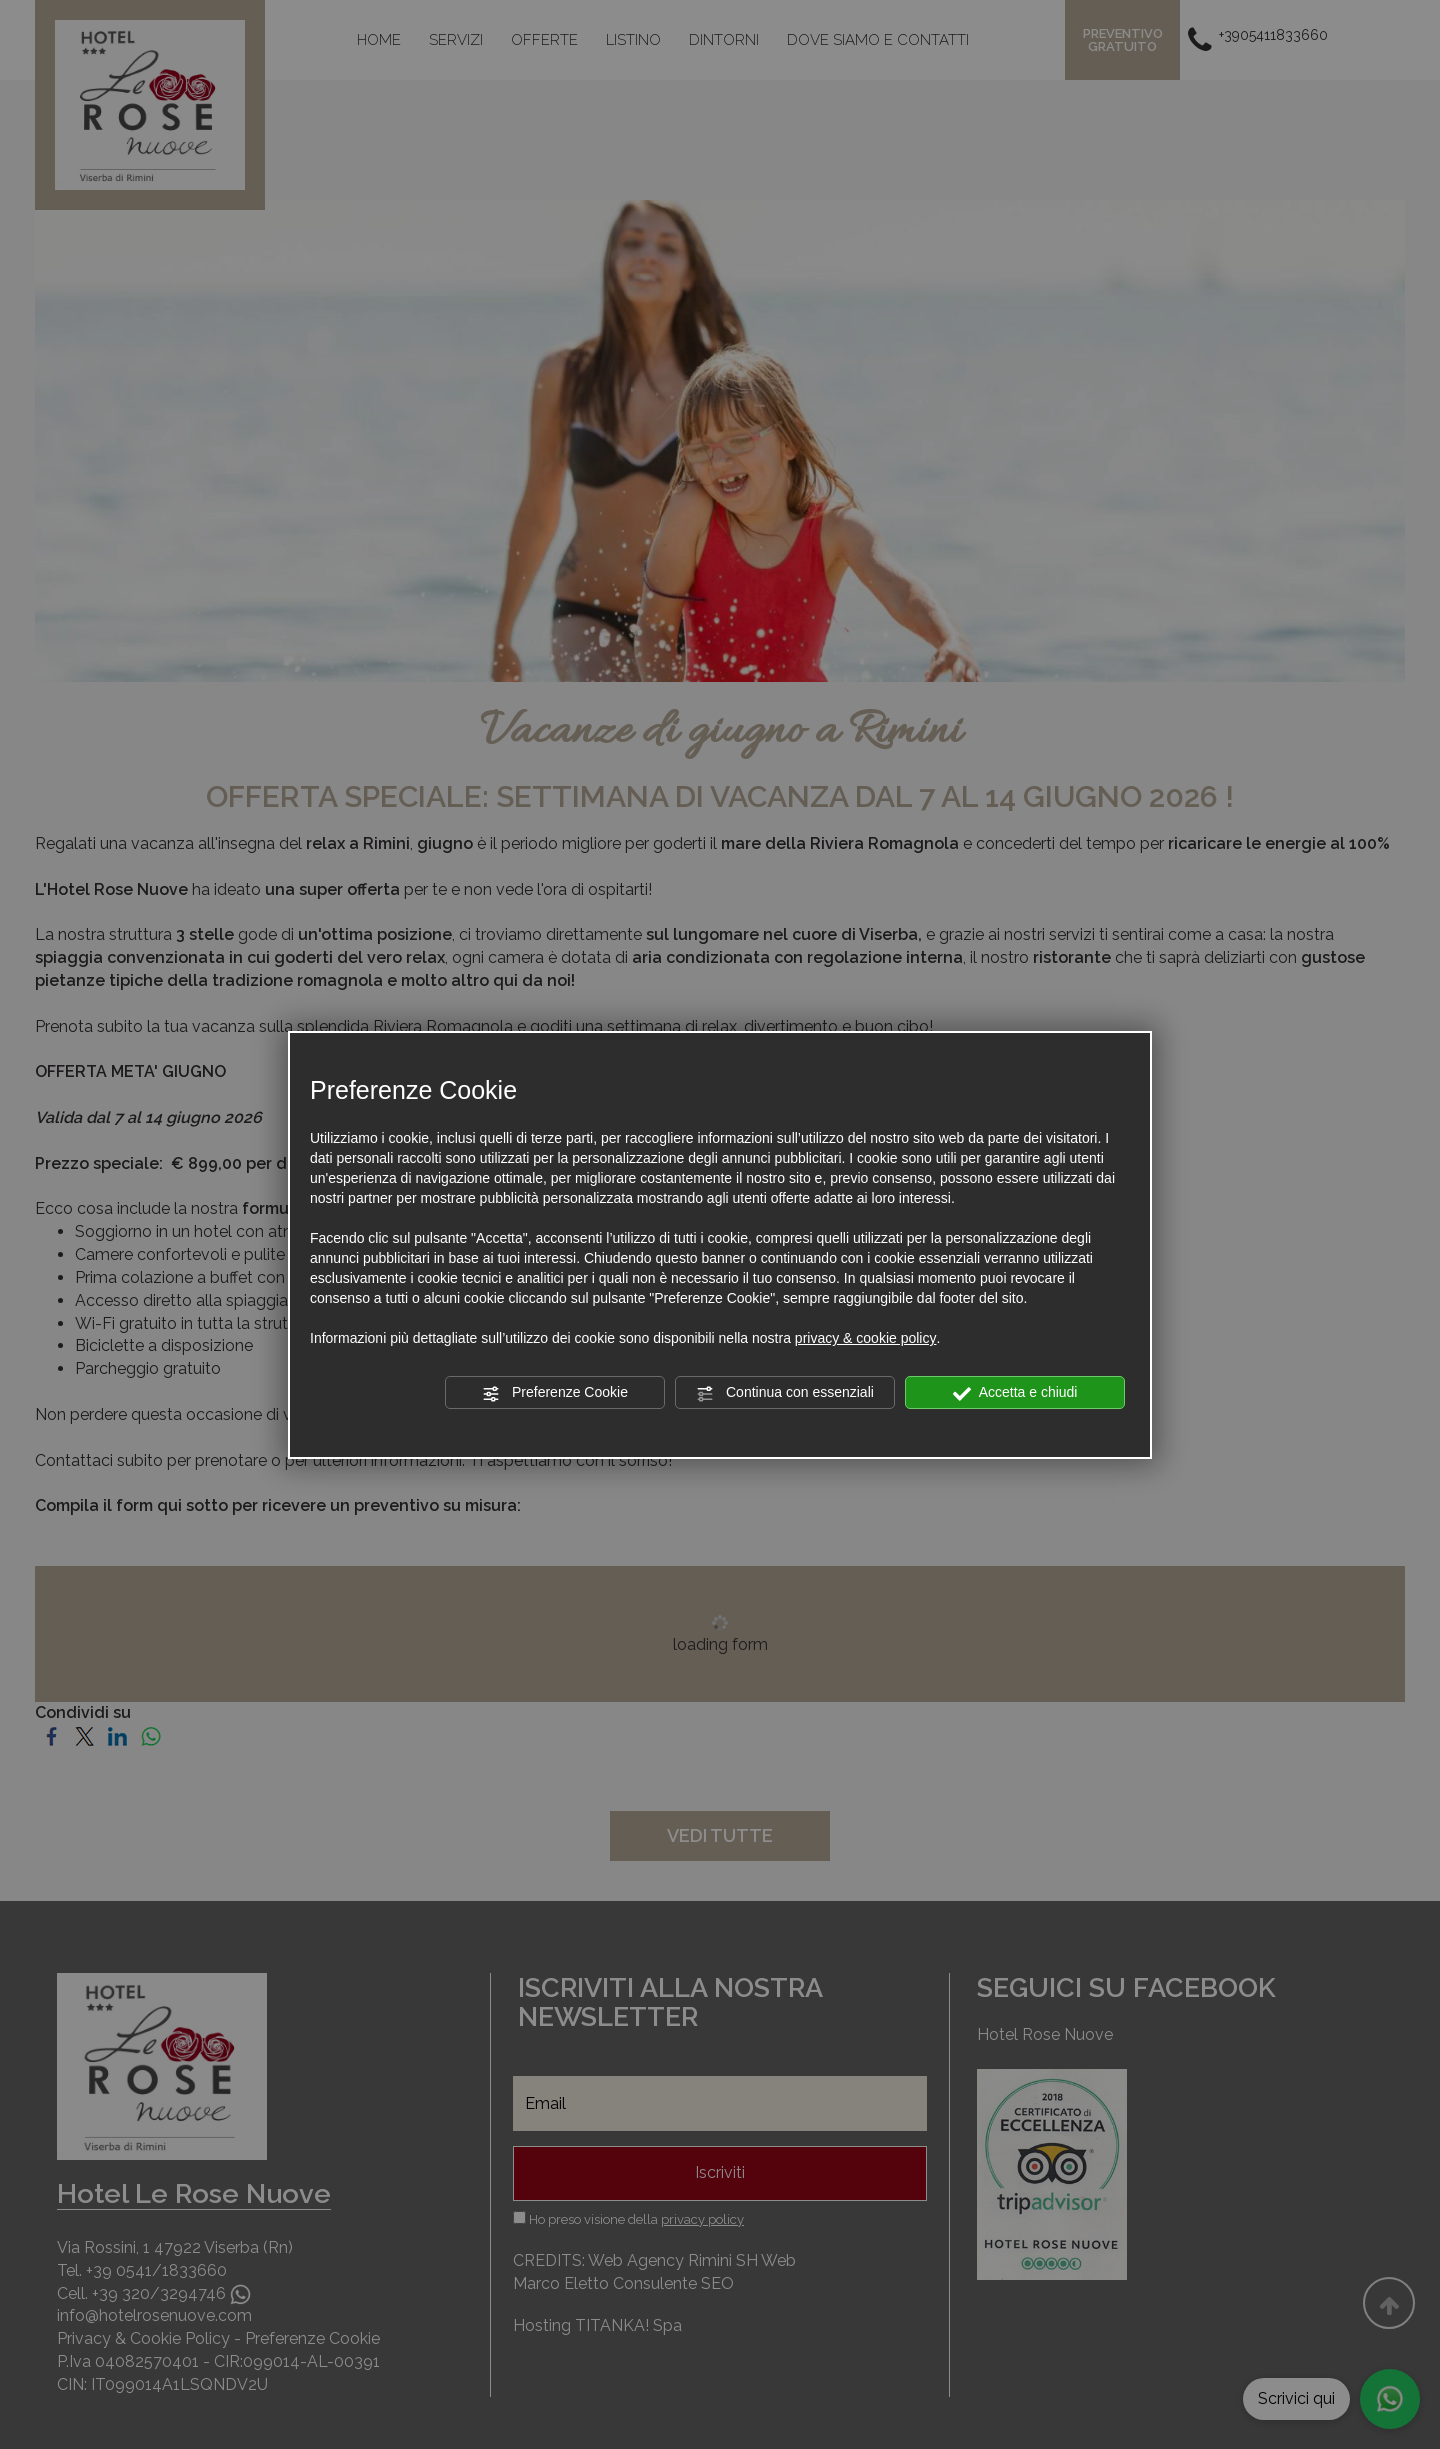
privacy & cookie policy (866, 1338)
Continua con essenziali (785, 1393)
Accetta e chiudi (1015, 1393)
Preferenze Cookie (555, 1393)
